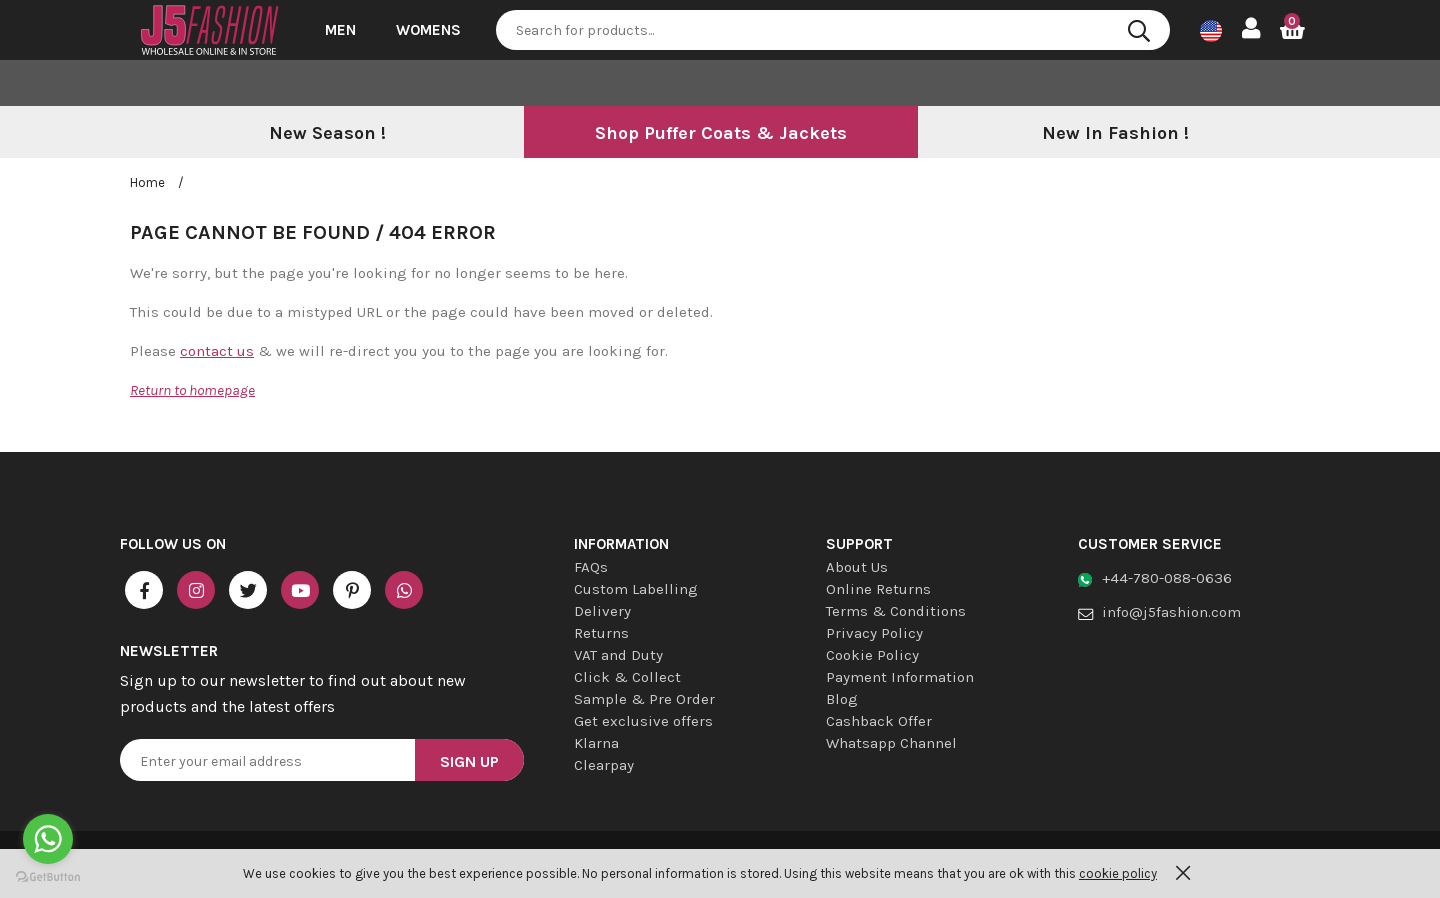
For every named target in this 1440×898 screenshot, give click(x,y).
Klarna (596, 743)
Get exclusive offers (643, 721)
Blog (842, 699)
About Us (857, 567)
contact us (217, 351)
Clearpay (604, 765)
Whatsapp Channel (891, 743)
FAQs (591, 567)
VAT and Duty (618, 655)
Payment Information (900, 677)
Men (340, 30)
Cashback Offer (879, 721)
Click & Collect (627, 677)
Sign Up (469, 761)
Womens (428, 30)
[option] (327, 134)
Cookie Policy (872, 655)
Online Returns (878, 589)
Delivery (602, 611)
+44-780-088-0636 (1167, 578)
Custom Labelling (636, 589)
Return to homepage (192, 390)
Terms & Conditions (896, 611)
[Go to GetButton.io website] (48, 877)
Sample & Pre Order (644, 699)
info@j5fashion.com (1171, 612)
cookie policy (1118, 873)
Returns (601, 633)
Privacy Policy (874, 633)
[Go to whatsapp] (48, 839)
